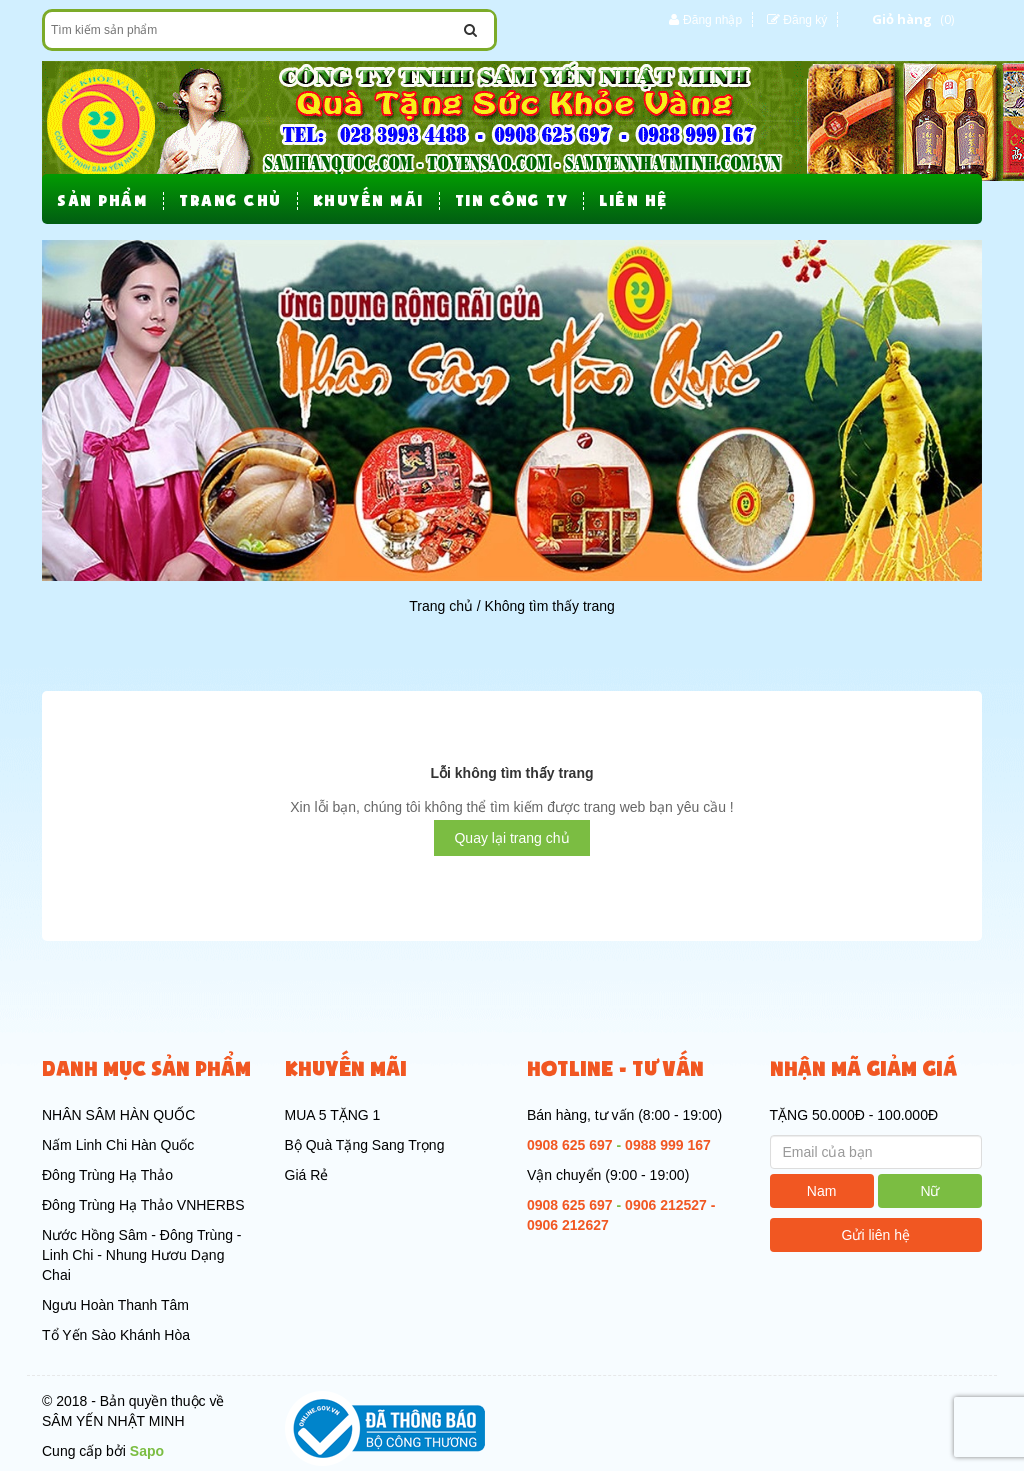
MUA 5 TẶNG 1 (333, 1115)
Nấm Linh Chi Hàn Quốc (118, 1145)
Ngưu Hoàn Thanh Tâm (115, 1305)
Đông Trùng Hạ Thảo (107, 1175)
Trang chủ (441, 606)
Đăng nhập (712, 20)
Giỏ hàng (902, 19)
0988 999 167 (668, 1145)
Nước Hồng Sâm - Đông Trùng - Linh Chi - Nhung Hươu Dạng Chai (142, 1255)
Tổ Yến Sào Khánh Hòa (116, 1335)
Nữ (929, 1191)
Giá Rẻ (307, 1175)
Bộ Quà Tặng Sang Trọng (365, 1145)
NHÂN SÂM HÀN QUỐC (118, 1115)
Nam (822, 1191)
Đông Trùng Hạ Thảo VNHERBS (143, 1205)
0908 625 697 (570, 1145)
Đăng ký (805, 20)
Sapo (147, 1451)
